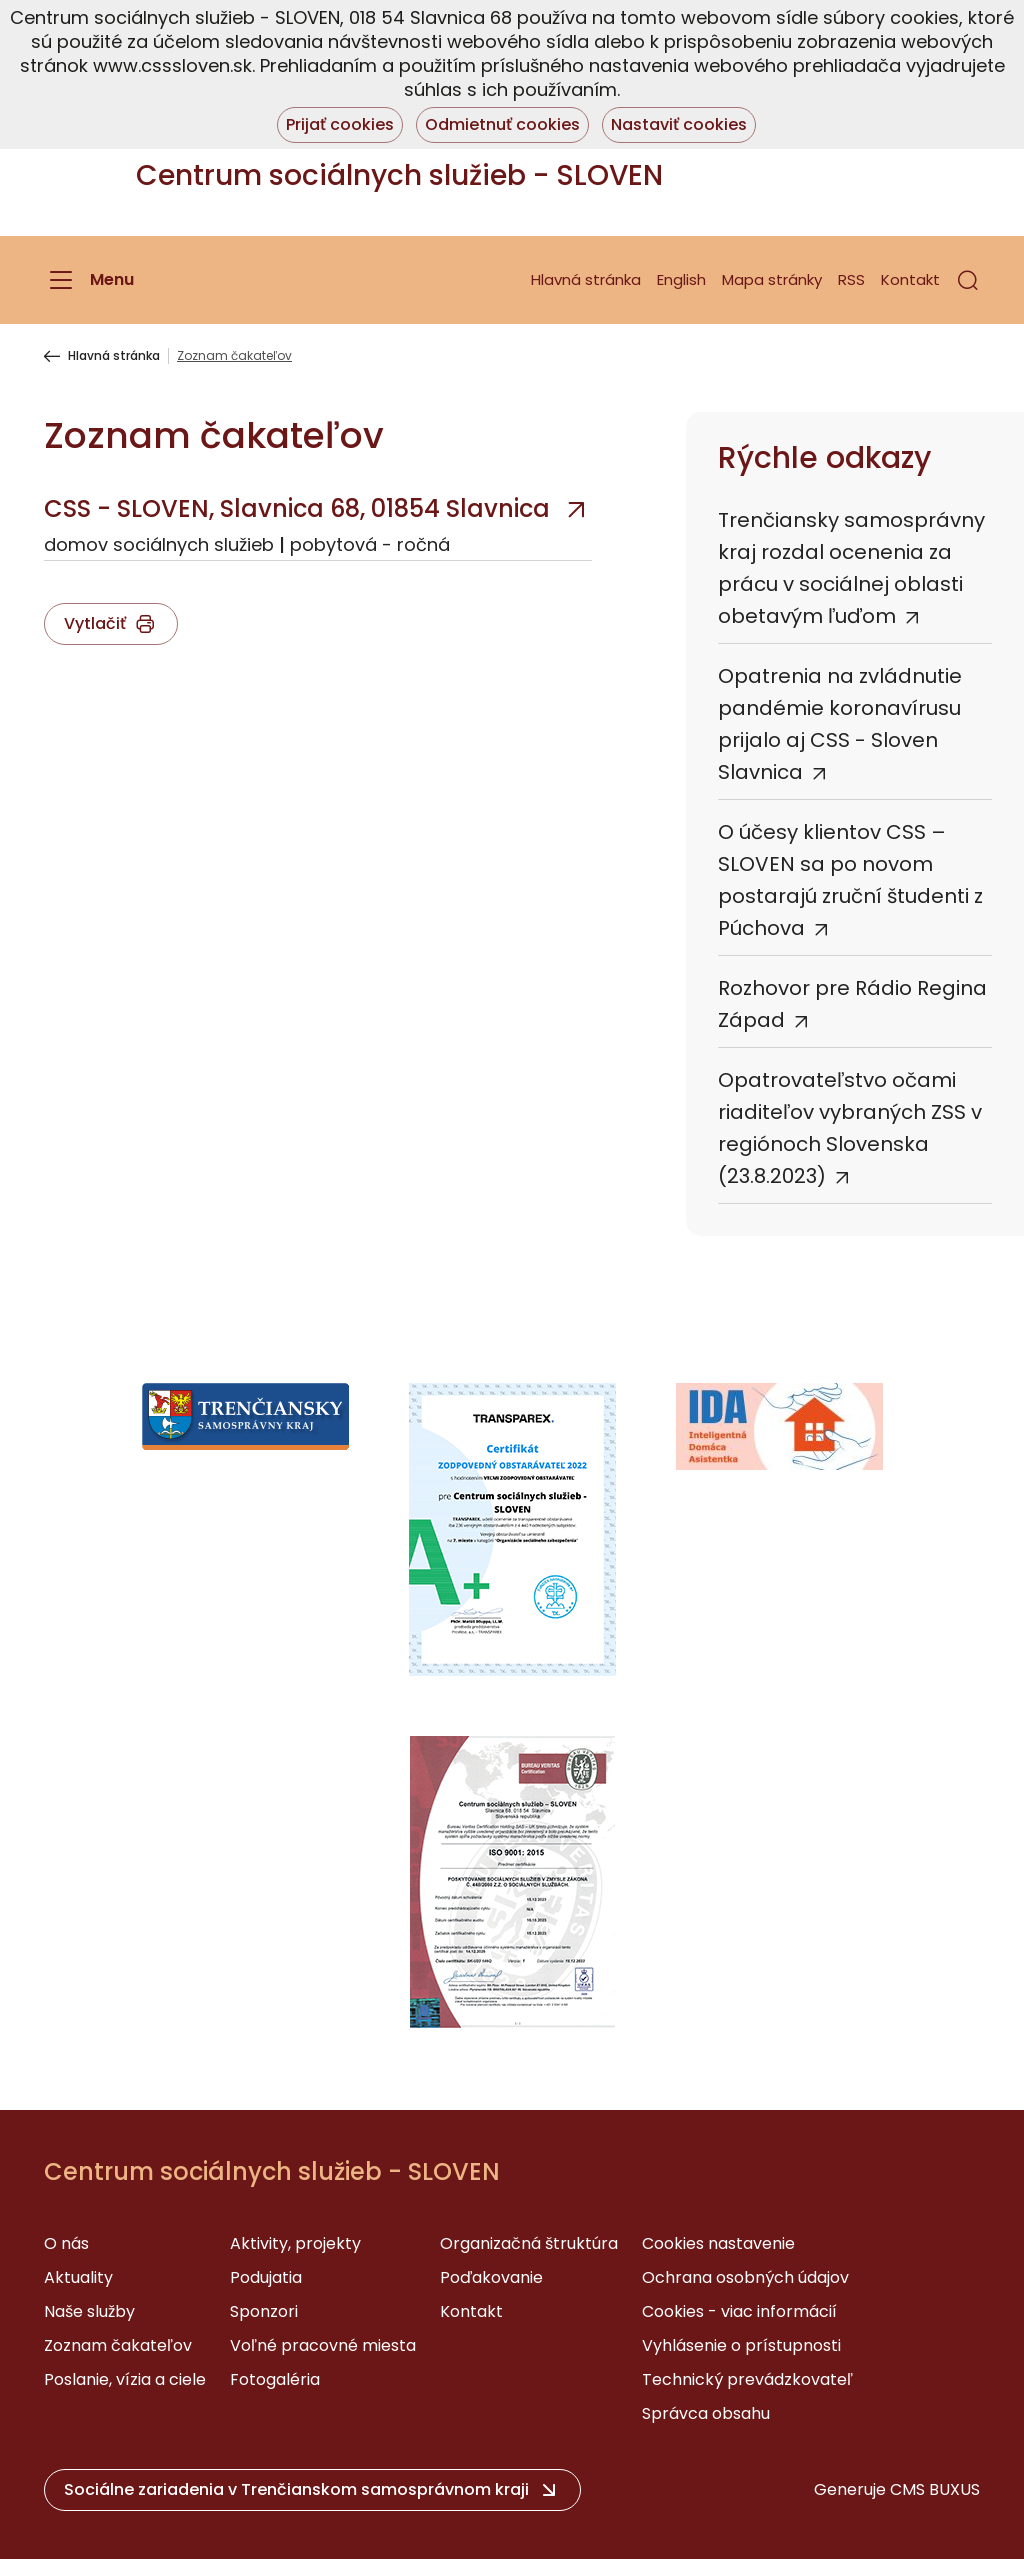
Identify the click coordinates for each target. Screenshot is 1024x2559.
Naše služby (89, 2311)
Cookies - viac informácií (739, 2311)
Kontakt (910, 279)
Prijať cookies (340, 124)
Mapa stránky (772, 279)
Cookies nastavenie (718, 2243)
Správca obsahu (706, 2413)
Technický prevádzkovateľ (747, 2379)
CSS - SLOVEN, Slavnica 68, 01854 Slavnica (297, 508)
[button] (968, 280)
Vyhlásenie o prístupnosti (741, 2345)
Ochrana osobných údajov (745, 2277)
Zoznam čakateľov (118, 2345)
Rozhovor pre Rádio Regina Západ (852, 1004)
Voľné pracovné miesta (323, 2345)
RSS (851, 279)
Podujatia (266, 2277)
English (681, 279)
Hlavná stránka (586, 279)
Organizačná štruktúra (529, 2243)
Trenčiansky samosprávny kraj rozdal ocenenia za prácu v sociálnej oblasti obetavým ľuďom (851, 568)
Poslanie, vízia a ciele (125, 2379)
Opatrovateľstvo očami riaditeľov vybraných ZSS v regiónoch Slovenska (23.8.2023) (850, 1128)
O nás (66, 2243)
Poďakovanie (491, 2277)
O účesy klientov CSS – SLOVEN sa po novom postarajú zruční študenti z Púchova (850, 880)
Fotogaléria (275, 2379)
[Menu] (89, 280)
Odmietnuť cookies (502, 124)
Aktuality (78, 2277)
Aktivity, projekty (295, 2243)
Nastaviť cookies (679, 124)
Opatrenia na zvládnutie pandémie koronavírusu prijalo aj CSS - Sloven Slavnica (840, 724)
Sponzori (264, 2311)
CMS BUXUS (935, 2489)
